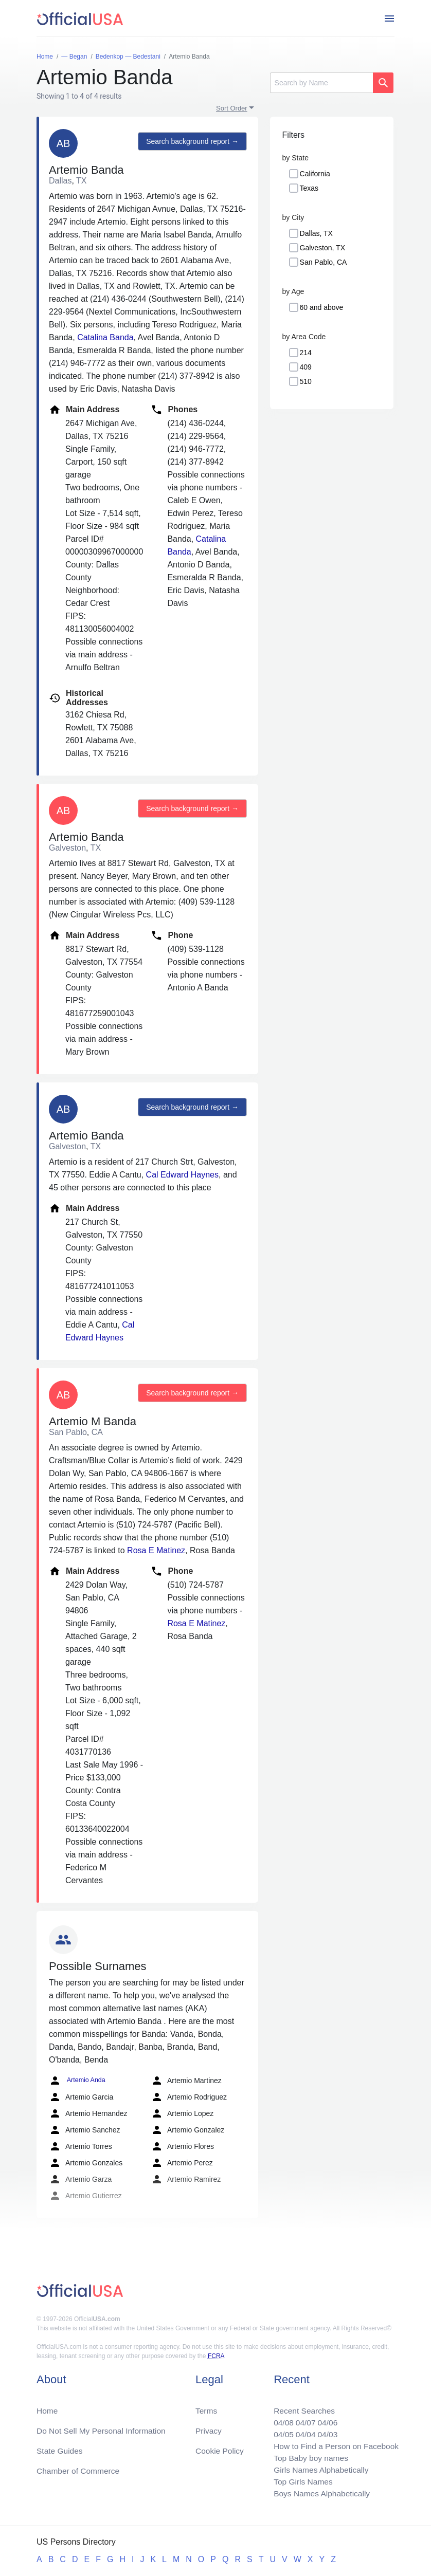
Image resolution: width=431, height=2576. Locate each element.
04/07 (302, 2419)
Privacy (208, 2427)
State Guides (60, 2447)
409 (306, 367)
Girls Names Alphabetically (318, 2468)
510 (306, 381)
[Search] (321, 82)
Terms (206, 2406)
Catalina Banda (105, 337)
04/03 (325, 2431)
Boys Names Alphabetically (319, 2493)
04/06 (325, 2419)
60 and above (322, 307)
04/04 (302, 2431)
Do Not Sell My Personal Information (103, 2427)
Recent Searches (301, 2406)
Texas (309, 188)
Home (48, 2406)
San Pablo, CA (323, 262)
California (315, 173)
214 (306, 352)
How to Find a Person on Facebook (334, 2443)
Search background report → (191, 142)
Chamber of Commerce (79, 2468)
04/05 (280, 2431)
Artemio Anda (76, 2080)
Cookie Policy (220, 2447)
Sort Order (231, 108)
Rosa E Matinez (156, 1550)
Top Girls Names (300, 2480)
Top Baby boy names (308, 2456)
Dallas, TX (316, 233)
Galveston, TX (322, 247)
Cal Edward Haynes (182, 1174)
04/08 (280, 2419)
